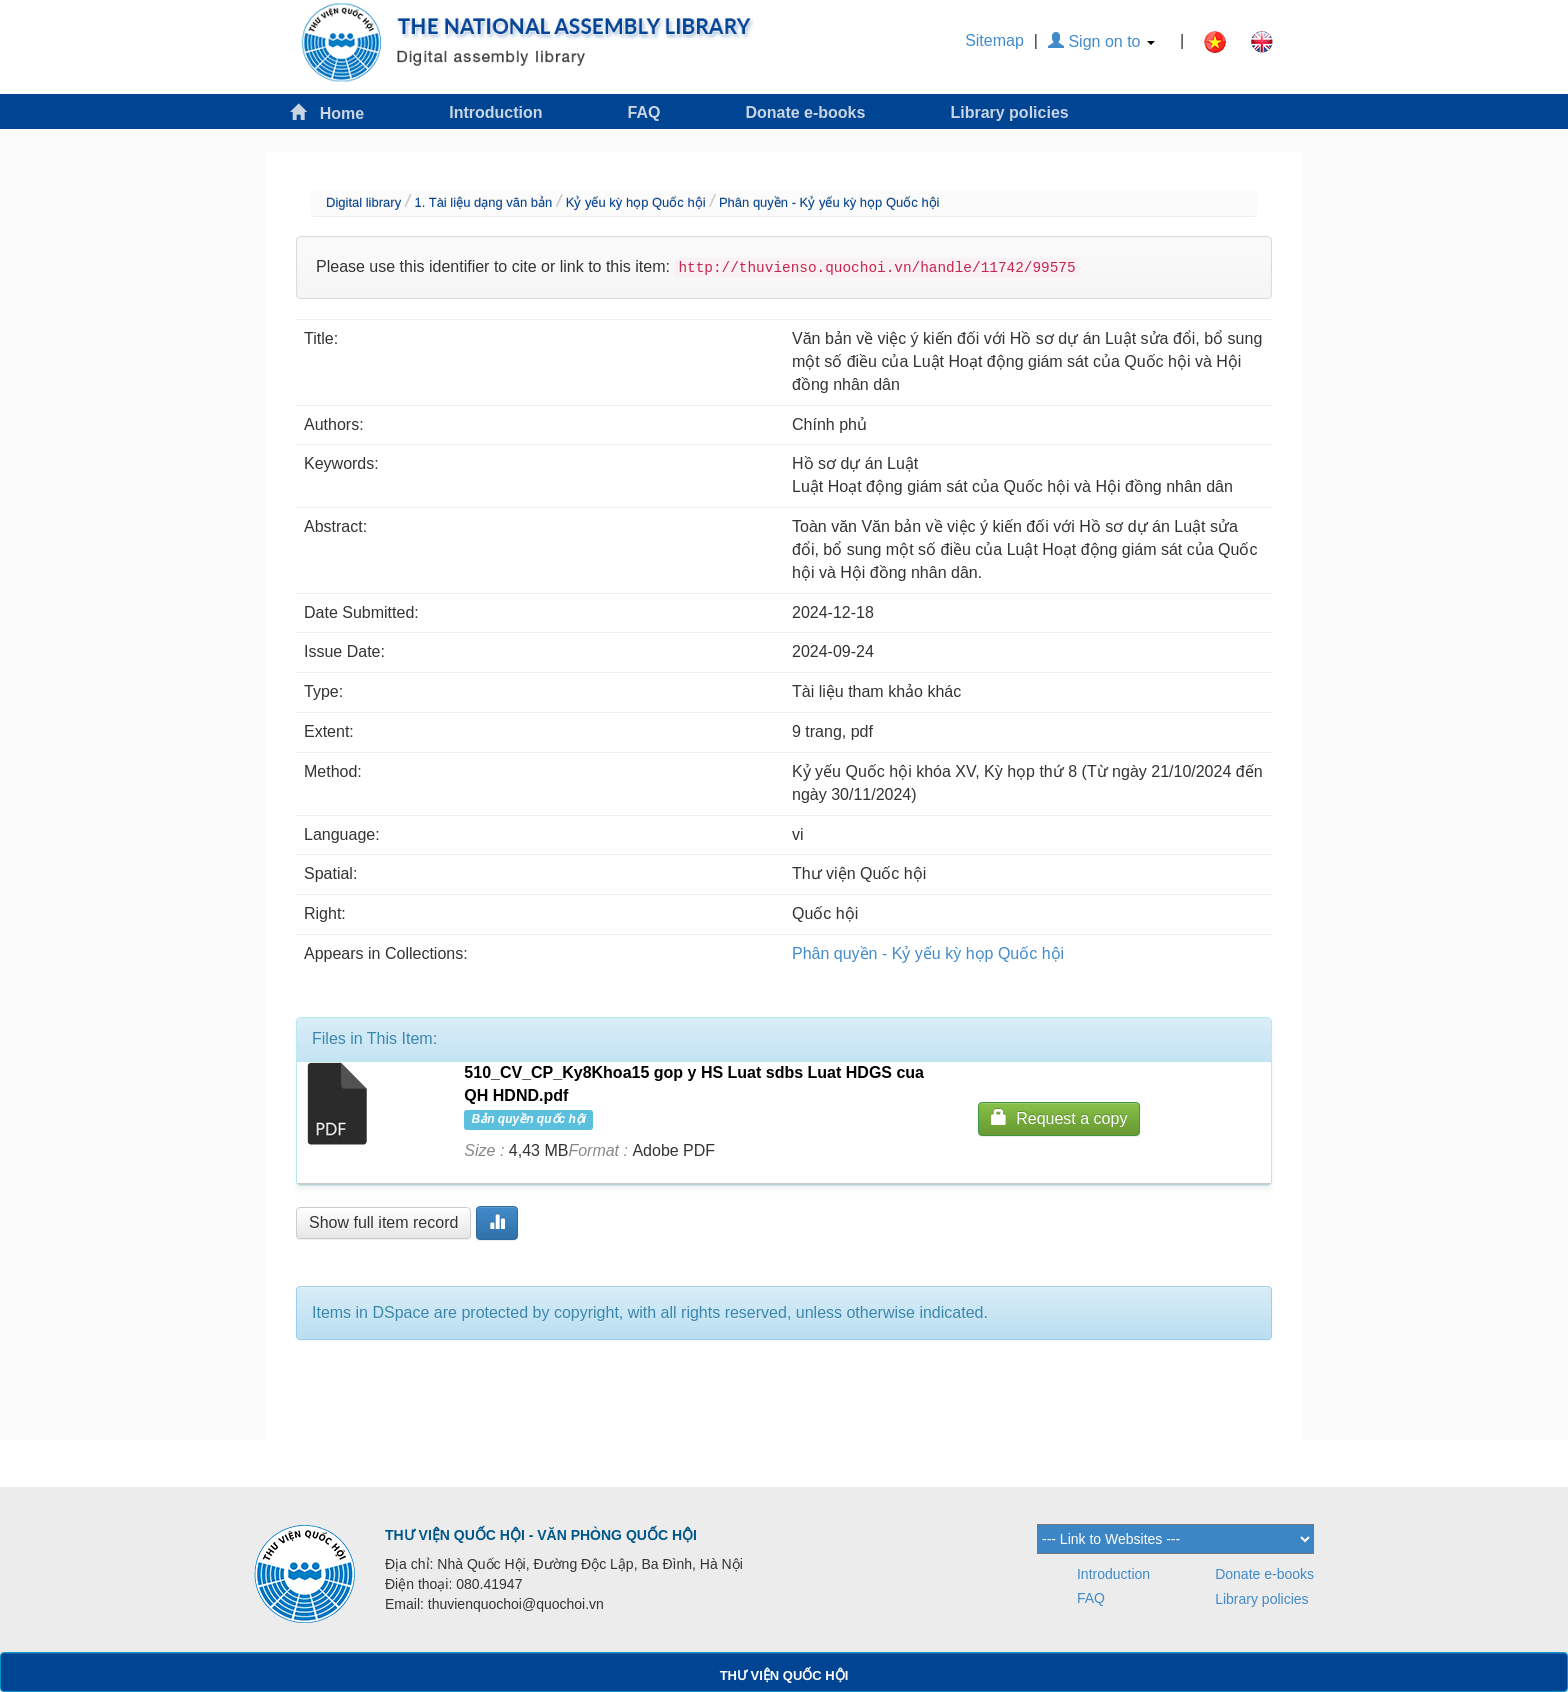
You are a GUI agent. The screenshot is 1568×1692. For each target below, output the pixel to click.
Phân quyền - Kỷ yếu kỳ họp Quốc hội (829, 202)
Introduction (495, 112)
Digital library (363, 202)
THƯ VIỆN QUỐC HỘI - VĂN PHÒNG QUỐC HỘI (541, 1535)
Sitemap (994, 40)
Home (327, 112)
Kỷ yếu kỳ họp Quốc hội (636, 202)
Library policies (1009, 112)
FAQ (644, 112)
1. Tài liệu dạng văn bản (483, 202)
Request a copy (1059, 1117)
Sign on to (1101, 41)
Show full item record (383, 1222)
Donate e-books (805, 112)
